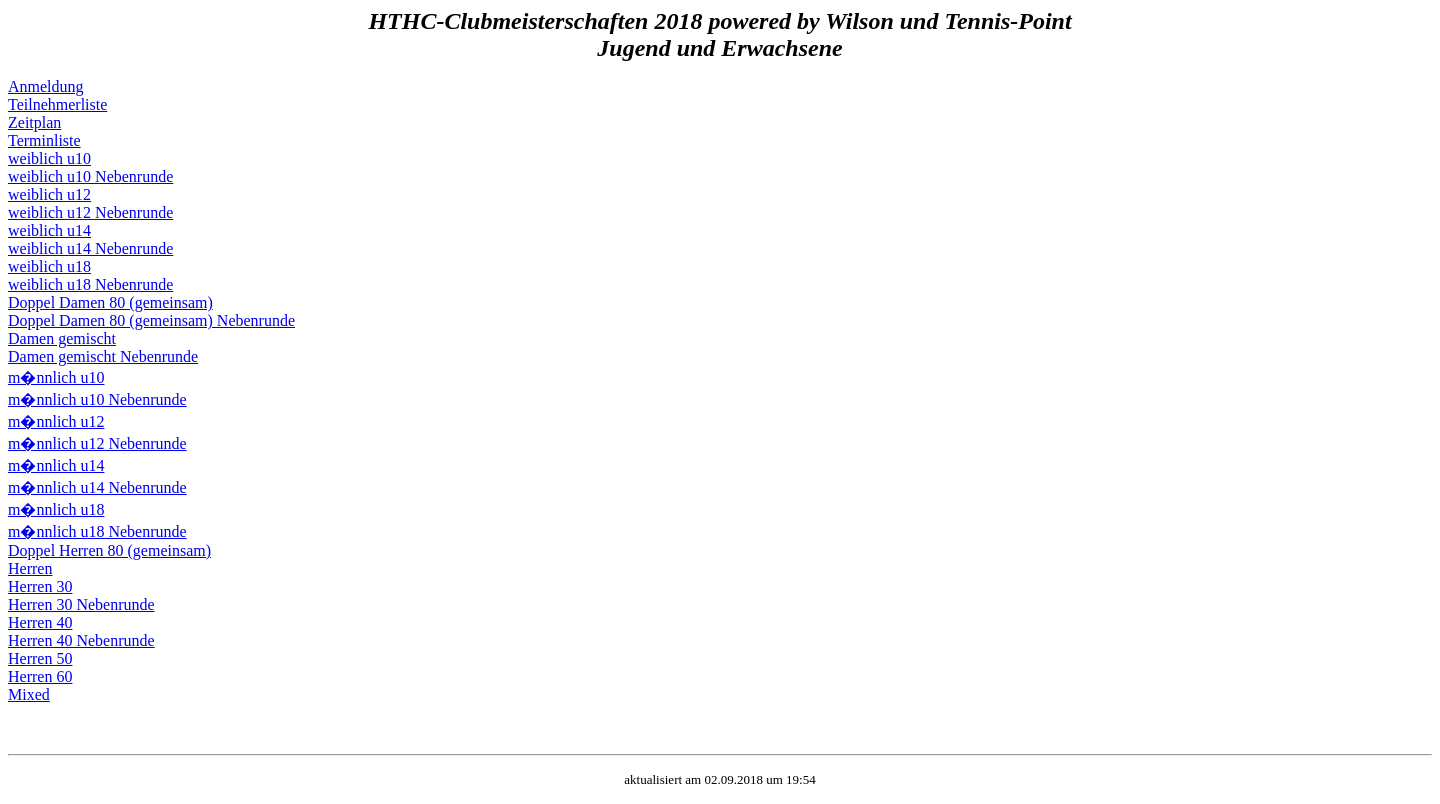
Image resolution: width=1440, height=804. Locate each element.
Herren (30, 568)
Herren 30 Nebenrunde (81, 604)
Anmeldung (46, 86)
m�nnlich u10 (56, 377)
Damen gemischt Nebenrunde (103, 356)
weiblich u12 (49, 194)
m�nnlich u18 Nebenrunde (97, 531)
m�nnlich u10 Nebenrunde (97, 399)
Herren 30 (40, 586)
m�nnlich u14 (56, 465)
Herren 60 (40, 676)
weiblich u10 (49, 158)
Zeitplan (34, 122)
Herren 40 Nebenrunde (81, 640)
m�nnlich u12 (56, 421)
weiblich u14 (49, 230)
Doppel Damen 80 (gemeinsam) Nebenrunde (151, 320)
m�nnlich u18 (56, 509)
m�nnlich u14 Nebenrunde (97, 487)
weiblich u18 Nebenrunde (90, 284)
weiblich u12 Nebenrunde (90, 212)
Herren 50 (40, 658)
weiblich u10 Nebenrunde (90, 176)
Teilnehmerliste (57, 104)
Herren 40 (40, 622)
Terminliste (44, 140)
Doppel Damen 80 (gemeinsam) (110, 302)
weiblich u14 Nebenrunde (90, 248)
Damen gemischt (62, 338)
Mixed (29, 694)
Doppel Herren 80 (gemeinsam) (109, 550)
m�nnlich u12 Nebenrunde (97, 443)
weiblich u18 (49, 266)
